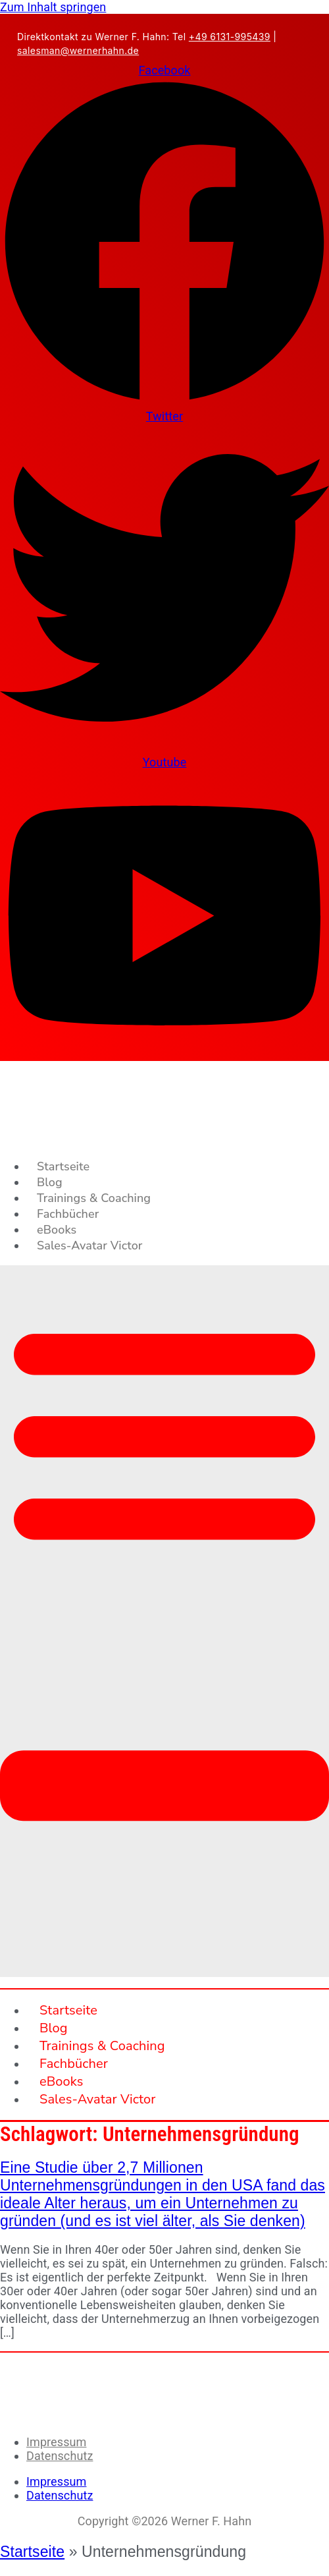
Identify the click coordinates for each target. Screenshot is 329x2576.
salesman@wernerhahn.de (78, 50)
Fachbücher (68, 1214)
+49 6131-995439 (229, 36)
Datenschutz (59, 2456)
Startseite (63, 1166)
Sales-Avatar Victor (89, 1245)
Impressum (56, 2442)
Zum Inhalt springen (53, 7)
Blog (50, 1182)
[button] (164, 1620)
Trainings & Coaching (94, 1198)
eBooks (56, 1230)
